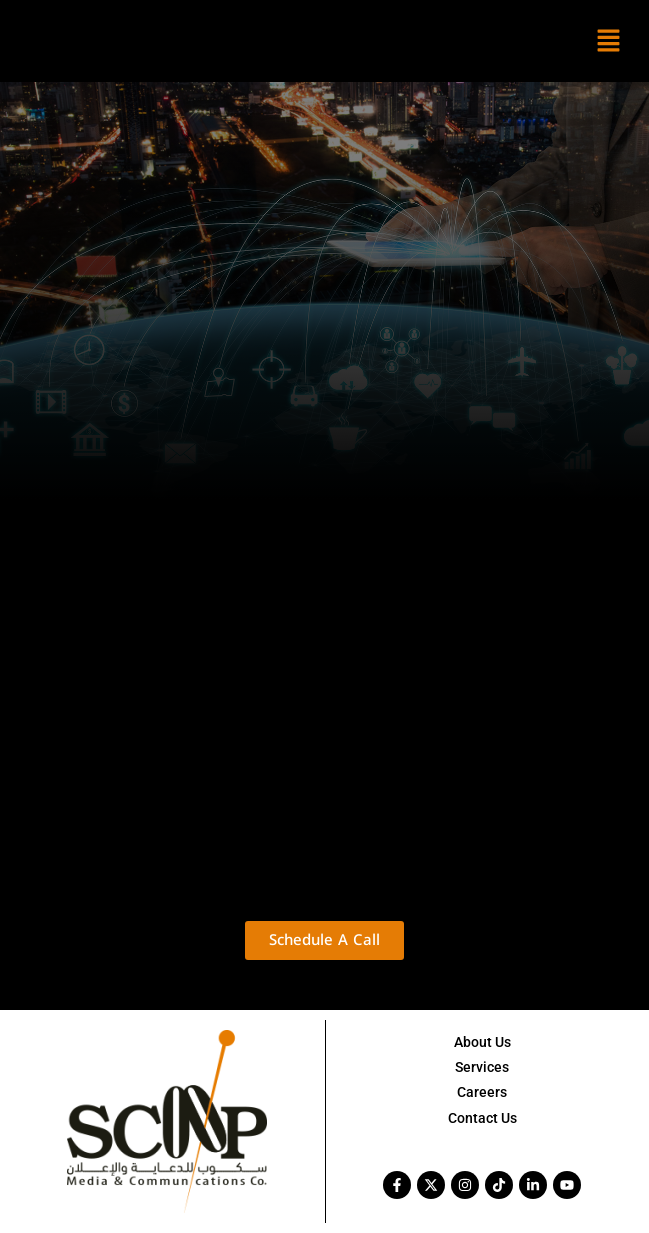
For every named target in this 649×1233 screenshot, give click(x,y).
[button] (609, 41)
